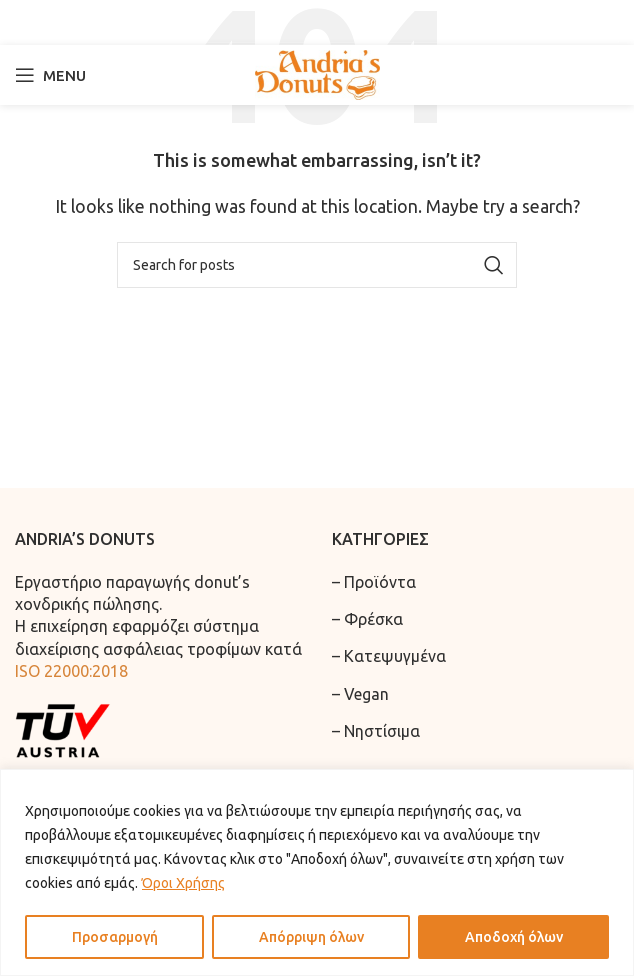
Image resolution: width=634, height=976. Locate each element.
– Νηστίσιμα (376, 731)
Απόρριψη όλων (311, 937)
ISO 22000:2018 (71, 671)
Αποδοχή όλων (514, 937)
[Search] (317, 22)
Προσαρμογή (115, 937)
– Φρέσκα (367, 619)
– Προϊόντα (374, 582)
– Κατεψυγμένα (389, 656)
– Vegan (360, 694)
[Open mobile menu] (50, 75)
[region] (317, 872)
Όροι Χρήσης (183, 883)
